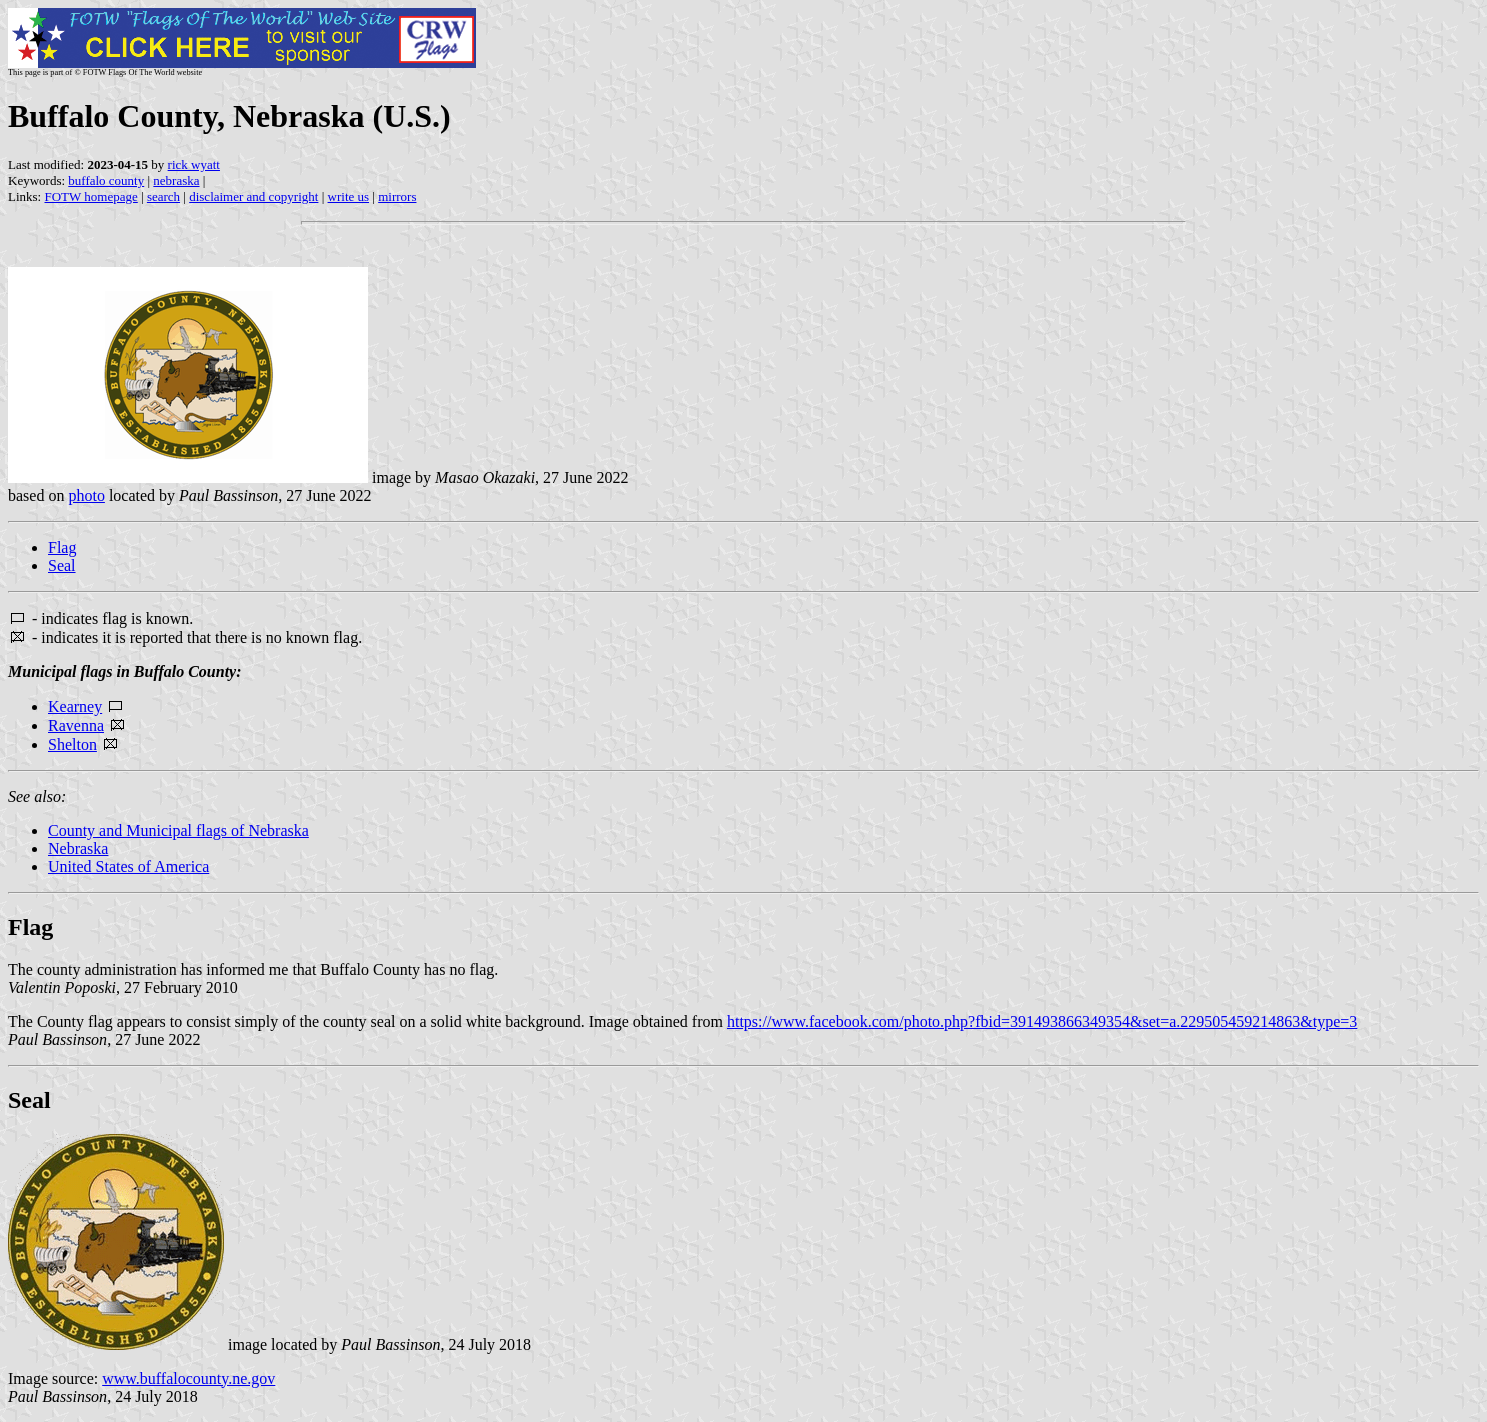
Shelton (72, 744)
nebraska (176, 180)
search (163, 196)
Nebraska (78, 848)
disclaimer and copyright (253, 196)
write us (349, 196)
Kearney (75, 706)
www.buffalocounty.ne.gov (188, 1378)
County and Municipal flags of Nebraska (178, 830)
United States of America (128, 866)
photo (86, 495)
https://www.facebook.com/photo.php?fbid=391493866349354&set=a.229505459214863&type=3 (1042, 1021)
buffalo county (106, 180)
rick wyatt (194, 164)
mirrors (397, 196)
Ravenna (76, 725)
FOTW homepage (90, 196)
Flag (62, 547)
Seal (62, 565)
